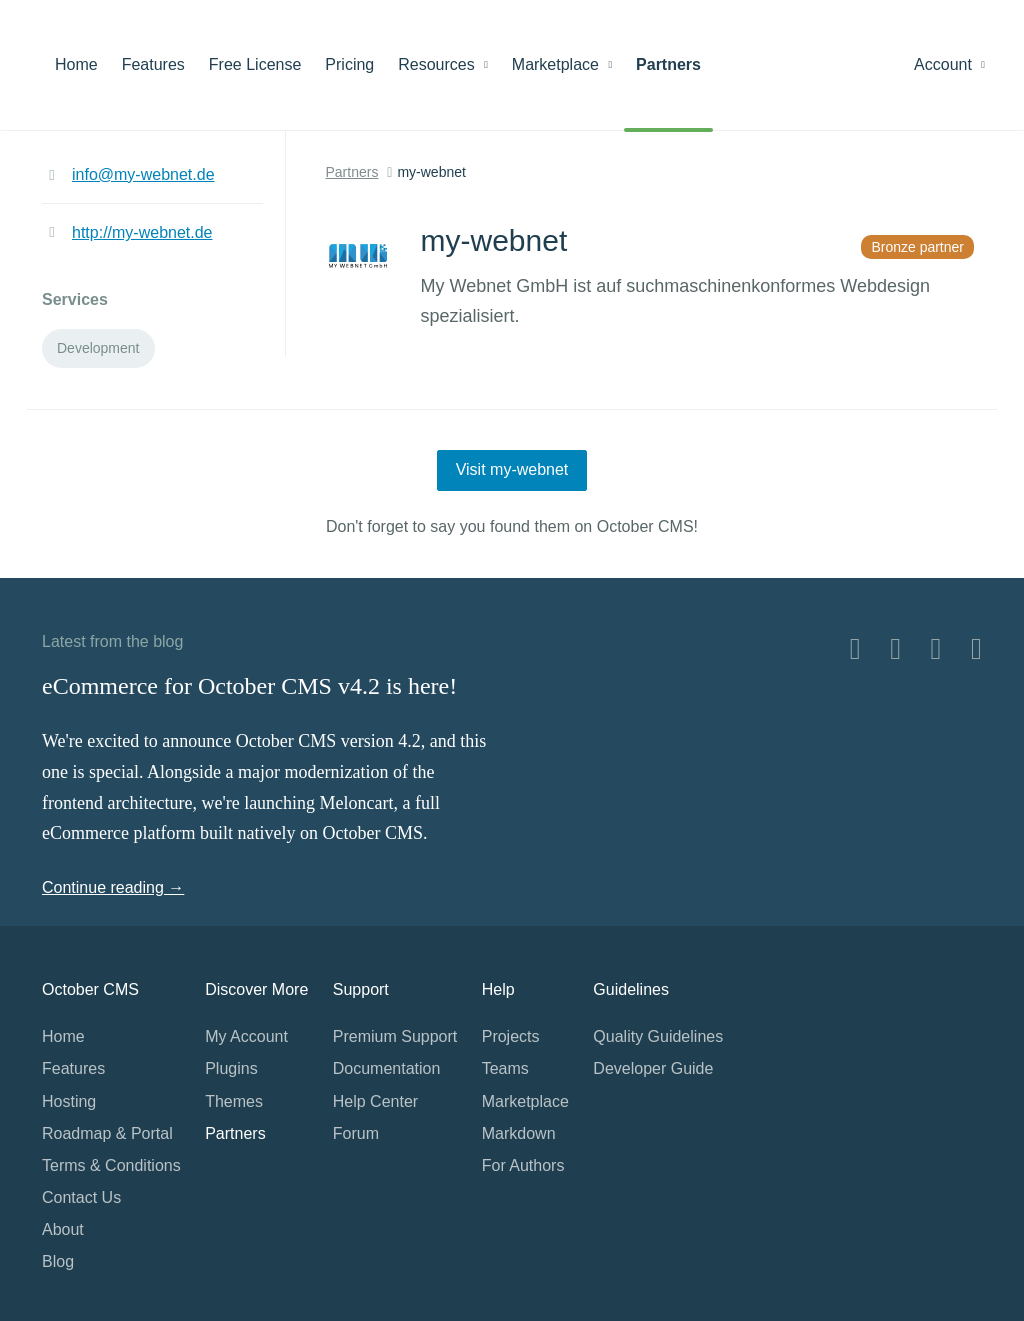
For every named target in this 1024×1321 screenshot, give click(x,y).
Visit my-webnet (512, 469)
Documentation (387, 1068)
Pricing (349, 64)
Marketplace (562, 64)
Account (949, 64)
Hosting (69, 1101)
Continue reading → (113, 887)
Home (76, 64)
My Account (246, 1036)
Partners (668, 64)
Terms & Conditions (111, 1165)
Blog (58, 1261)
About (63, 1229)
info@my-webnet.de (143, 174)
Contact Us (81, 1197)
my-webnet (431, 172)
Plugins (231, 1068)
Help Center (375, 1101)
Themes (234, 1101)
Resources (443, 64)
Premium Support (395, 1036)
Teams (505, 1068)
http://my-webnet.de (142, 232)
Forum (356, 1133)
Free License (255, 64)
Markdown (519, 1133)
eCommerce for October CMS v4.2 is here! (249, 686)
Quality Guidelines (658, 1036)
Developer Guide (653, 1068)
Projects (511, 1036)
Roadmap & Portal (107, 1133)
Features (153, 64)
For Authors (523, 1165)
